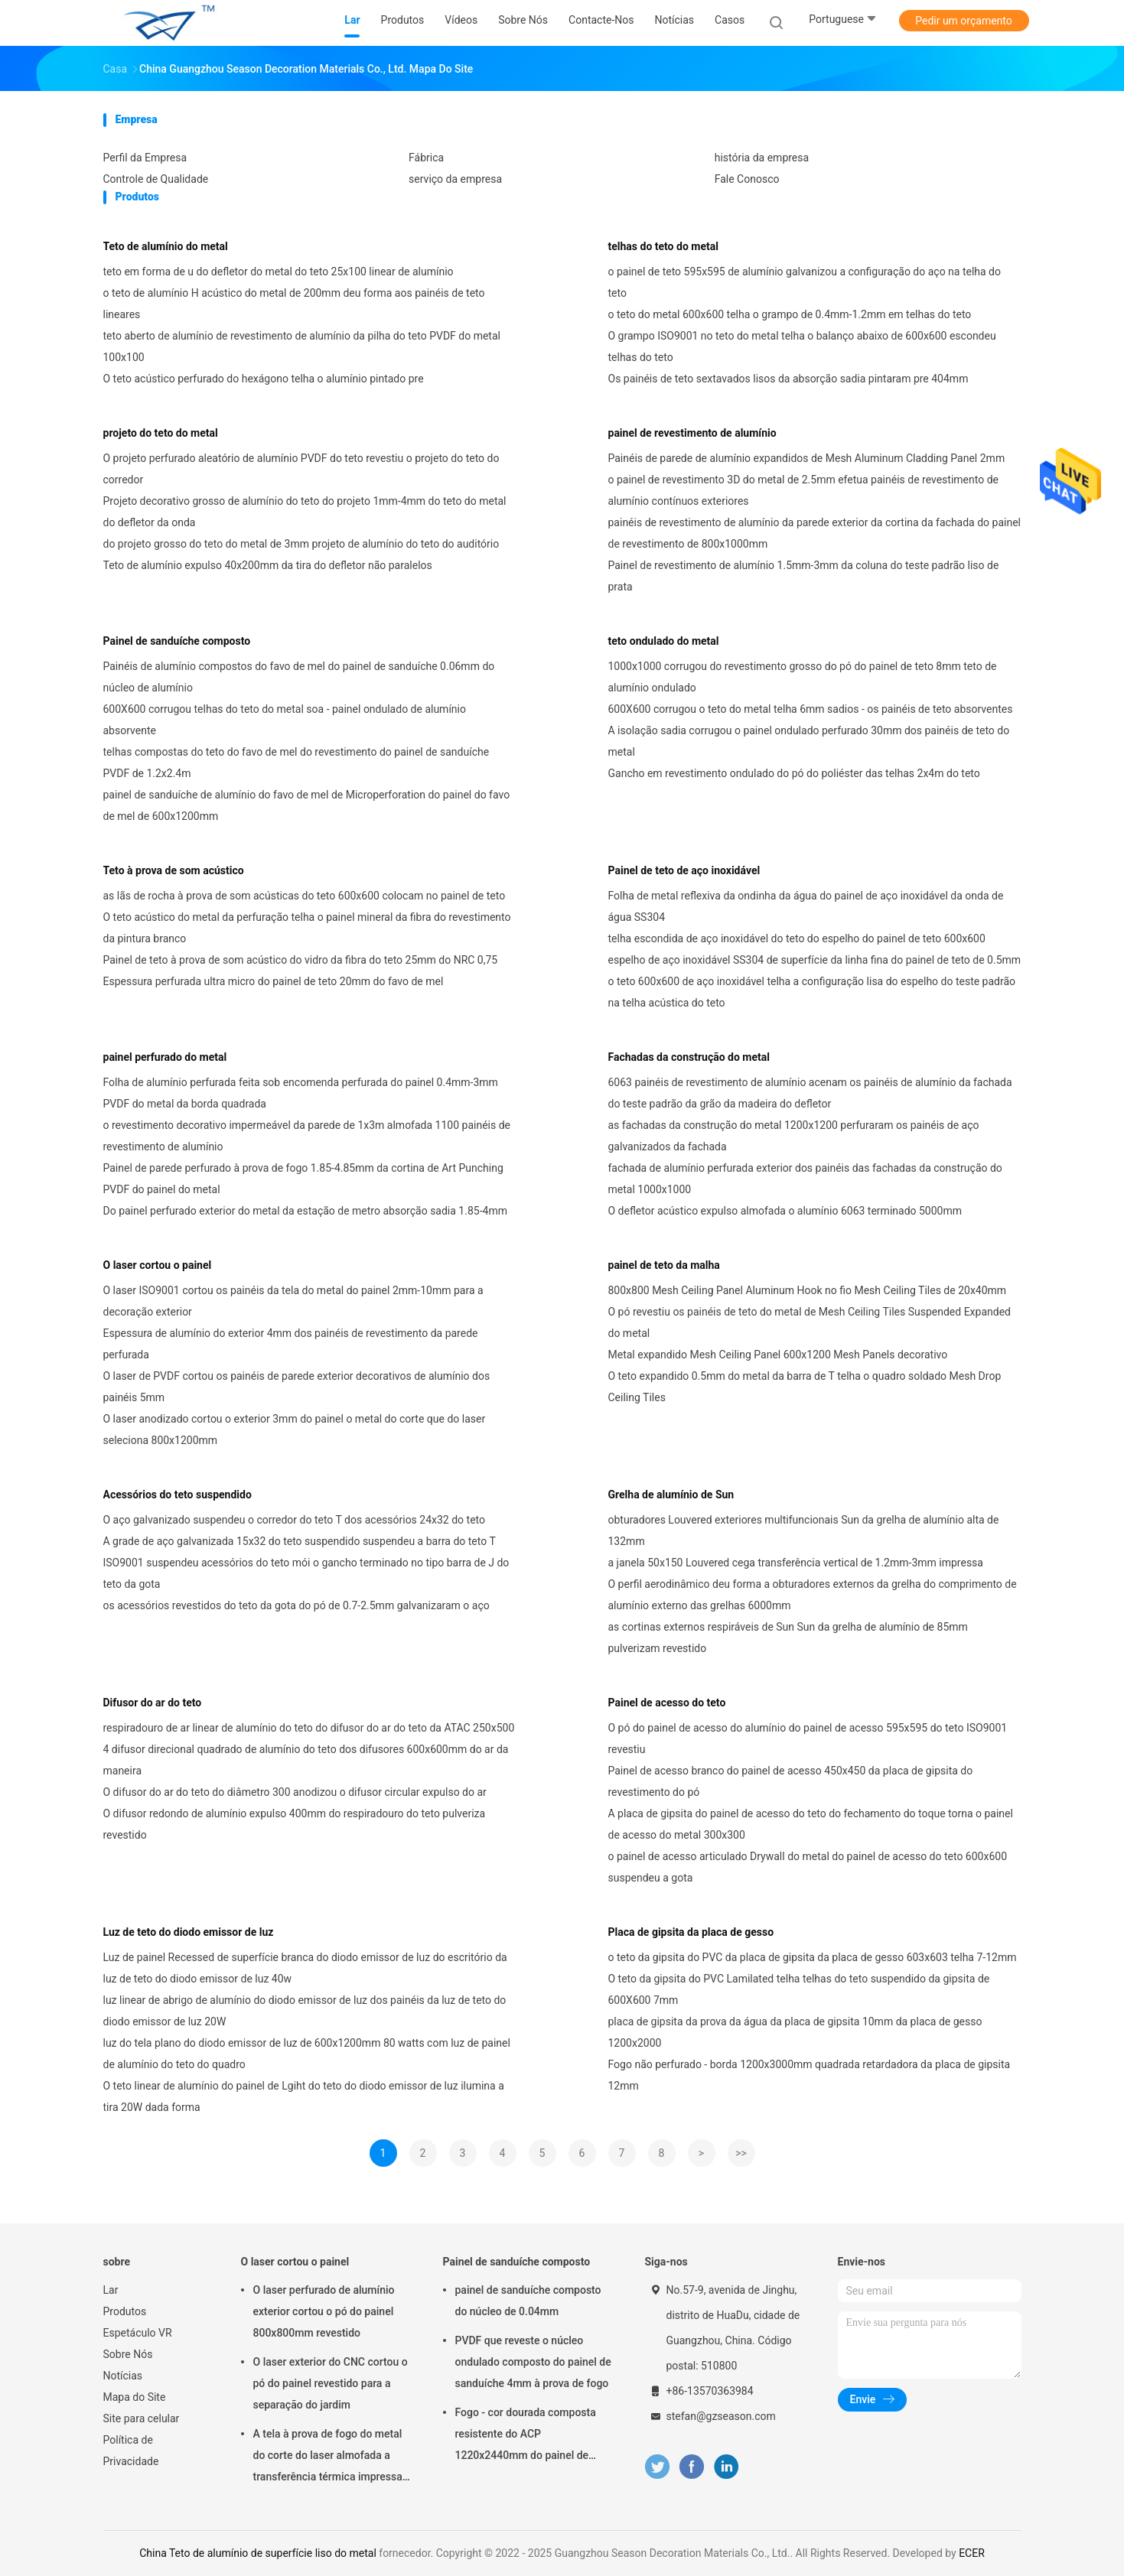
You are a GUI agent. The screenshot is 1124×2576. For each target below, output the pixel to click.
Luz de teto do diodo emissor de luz (188, 1932)
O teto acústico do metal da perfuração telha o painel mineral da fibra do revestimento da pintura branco (307, 928)
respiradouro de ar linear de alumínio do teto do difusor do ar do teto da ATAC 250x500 (309, 1728)
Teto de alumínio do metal (165, 246)
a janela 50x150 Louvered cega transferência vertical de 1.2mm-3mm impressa (795, 1562)
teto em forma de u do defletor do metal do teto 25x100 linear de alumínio (278, 271)
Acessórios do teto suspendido (177, 1494)
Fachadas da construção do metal (689, 1057)
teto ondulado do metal (663, 641)
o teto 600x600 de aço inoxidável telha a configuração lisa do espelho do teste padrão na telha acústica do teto (812, 992)
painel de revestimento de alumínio (692, 433)
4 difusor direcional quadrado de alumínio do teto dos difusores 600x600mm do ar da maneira (306, 1760)
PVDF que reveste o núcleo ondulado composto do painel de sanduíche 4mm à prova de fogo (533, 2361)
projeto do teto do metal (160, 433)
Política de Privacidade (131, 2450)
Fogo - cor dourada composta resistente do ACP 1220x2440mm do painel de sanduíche (525, 2436)
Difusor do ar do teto (152, 1702)
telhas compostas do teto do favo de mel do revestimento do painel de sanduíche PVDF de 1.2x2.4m (296, 762)
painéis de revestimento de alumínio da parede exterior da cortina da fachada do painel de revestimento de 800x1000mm (814, 533)
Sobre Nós (128, 2354)
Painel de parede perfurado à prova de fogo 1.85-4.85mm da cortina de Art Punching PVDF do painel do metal (303, 1178)
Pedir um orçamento (963, 21)
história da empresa (762, 157)
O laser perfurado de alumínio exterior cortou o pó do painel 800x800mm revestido (324, 2311)
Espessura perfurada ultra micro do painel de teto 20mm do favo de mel (273, 981)
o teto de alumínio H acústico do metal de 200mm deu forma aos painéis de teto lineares (294, 303)
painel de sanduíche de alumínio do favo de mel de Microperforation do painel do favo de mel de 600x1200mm (306, 805)
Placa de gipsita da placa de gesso (691, 1932)
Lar (111, 2290)
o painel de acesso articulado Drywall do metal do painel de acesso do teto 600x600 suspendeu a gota (808, 1867)
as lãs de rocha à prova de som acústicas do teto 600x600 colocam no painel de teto (304, 896)
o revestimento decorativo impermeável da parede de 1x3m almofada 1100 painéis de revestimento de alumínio (307, 1136)
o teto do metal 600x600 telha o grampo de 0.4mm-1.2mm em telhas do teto (790, 314)
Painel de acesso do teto (667, 1702)
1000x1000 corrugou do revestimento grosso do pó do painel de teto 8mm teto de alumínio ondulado (802, 677)
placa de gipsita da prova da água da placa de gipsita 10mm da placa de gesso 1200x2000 (795, 2032)
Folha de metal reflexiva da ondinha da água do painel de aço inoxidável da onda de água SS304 (806, 906)
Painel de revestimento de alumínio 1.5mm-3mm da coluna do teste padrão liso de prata (803, 576)
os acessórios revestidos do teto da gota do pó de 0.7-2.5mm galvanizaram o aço (296, 1605)
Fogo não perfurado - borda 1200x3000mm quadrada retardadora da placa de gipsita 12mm (809, 2075)
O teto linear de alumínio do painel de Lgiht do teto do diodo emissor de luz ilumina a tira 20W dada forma (303, 2096)
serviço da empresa (455, 179)
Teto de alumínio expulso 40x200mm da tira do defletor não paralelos (267, 565)
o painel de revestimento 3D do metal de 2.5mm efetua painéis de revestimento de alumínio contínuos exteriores (803, 490)
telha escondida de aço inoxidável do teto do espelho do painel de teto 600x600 (797, 938)
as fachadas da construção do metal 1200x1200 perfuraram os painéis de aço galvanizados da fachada (793, 1136)
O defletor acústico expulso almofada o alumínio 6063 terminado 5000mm (785, 1211)
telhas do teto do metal (663, 246)
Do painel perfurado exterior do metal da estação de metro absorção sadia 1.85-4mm (305, 1211)
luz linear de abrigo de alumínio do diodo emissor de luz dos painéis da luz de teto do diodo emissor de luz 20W (305, 2011)
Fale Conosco (747, 179)
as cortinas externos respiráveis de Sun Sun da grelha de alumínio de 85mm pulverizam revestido (788, 1637)
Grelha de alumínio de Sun (671, 1494)
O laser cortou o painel (157, 1265)
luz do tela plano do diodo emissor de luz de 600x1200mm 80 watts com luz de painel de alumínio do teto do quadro (306, 2053)
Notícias (123, 2375)
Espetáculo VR (137, 2333)
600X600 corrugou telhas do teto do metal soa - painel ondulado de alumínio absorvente (284, 720)
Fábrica (426, 157)
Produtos (125, 2311)
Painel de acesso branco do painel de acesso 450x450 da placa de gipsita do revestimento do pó (790, 1781)
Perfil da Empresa (145, 157)
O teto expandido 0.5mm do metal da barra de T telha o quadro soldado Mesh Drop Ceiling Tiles (805, 1386)
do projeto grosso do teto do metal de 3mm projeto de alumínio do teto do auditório (301, 544)
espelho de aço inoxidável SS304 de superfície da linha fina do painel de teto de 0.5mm (814, 960)
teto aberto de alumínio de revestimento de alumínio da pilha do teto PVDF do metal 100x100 (301, 346)
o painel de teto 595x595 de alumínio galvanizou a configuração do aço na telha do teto (805, 282)
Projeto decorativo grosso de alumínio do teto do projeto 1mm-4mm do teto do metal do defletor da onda (305, 512)
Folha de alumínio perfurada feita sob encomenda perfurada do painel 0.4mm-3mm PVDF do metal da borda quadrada (300, 1093)
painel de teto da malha (664, 1265)
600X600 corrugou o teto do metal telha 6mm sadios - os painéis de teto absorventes (810, 709)
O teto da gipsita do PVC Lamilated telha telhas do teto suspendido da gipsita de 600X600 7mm (799, 1989)
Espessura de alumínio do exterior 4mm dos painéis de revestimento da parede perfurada (290, 1344)
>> (741, 2153)
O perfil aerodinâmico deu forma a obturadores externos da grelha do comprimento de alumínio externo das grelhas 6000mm (812, 1595)
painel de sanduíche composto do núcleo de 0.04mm (528, 2300)
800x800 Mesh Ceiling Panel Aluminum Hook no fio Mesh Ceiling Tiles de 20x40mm (807, 1290)
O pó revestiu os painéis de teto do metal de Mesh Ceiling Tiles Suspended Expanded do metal (810, 1322)
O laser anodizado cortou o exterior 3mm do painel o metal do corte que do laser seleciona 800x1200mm (294, 1429)
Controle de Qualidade (156, 179)
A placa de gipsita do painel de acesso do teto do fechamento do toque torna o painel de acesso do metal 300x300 (810, 1824)
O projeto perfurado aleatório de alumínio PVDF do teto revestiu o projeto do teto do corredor (301, 469)
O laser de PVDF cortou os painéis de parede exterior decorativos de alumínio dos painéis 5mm (296, 1386)
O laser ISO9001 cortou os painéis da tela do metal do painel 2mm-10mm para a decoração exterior (293, 1301)
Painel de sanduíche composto (177, 641)
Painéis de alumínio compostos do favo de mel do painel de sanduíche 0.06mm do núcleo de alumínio (299, 677)
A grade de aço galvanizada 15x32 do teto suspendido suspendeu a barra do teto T (299, 1541)
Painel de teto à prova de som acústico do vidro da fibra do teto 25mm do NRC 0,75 (300, 960)
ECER (972, 2553)
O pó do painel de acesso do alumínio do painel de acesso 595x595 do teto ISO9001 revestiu (808, 1738)
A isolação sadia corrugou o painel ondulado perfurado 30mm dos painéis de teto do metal (809, 741)
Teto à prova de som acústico (173, 870)
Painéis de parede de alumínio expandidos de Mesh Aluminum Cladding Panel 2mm (806, 458)
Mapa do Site (134, 2397)
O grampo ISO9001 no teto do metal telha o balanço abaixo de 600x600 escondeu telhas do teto (802, 346)
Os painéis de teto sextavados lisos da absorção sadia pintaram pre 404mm (788, 378)
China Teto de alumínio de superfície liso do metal (257, 2553)
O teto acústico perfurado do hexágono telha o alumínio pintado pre (263, 378)
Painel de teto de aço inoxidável (684, 870)
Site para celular (141, 2418)
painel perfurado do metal (165, 1057)
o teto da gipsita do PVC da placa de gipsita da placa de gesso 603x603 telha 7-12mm (812, 1957)
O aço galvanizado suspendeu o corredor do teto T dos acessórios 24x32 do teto (294, 1520)
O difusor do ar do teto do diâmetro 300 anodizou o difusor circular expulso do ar (295, 1792)
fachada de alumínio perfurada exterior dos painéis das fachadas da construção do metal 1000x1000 (805, 1178)
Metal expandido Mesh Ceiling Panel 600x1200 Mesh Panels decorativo (778, 1354)
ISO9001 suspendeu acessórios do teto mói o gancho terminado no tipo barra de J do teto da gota (306, 1573)
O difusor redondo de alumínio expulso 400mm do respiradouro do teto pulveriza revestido (294, 1824)
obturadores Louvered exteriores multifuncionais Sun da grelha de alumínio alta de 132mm (803, 1530)
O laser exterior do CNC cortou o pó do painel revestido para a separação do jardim (330, 2383)
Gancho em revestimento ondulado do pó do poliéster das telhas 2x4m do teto (794, 773)
